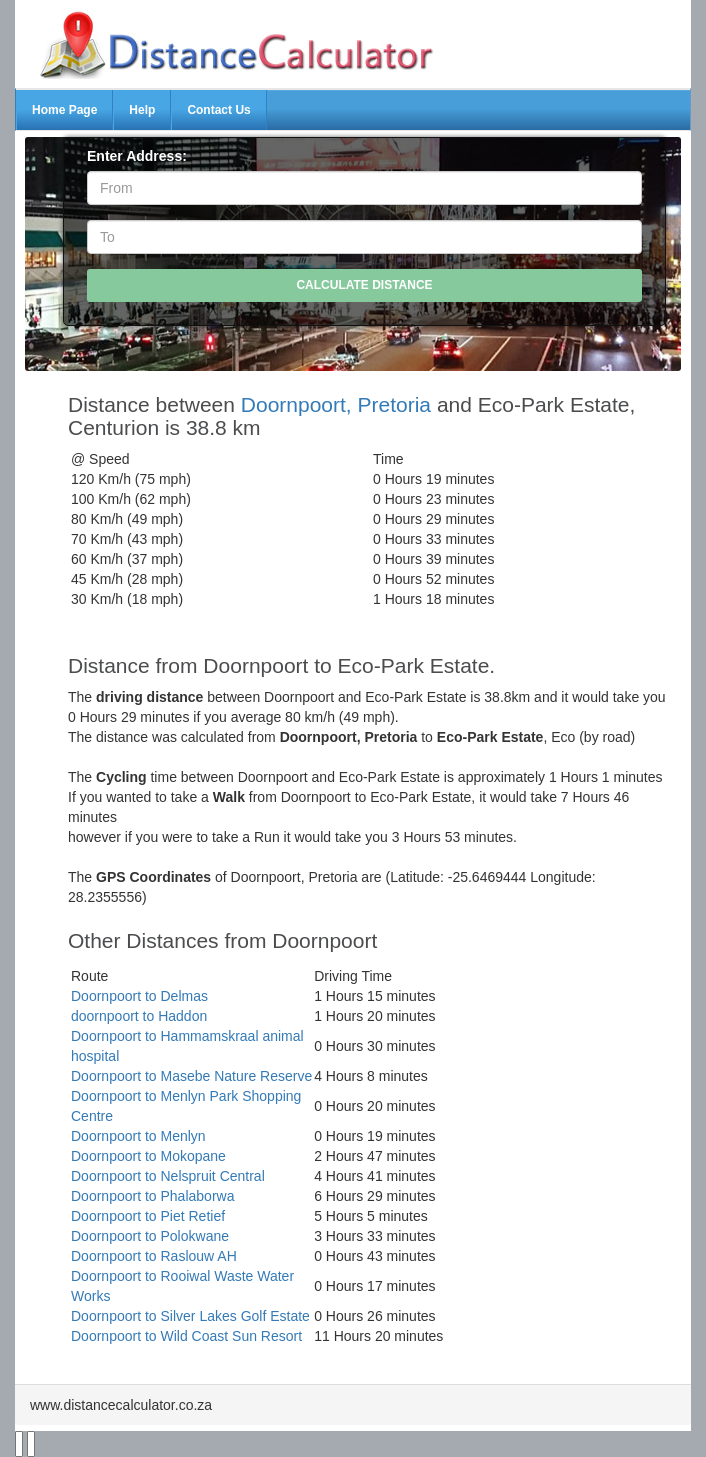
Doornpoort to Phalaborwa (152, 1196)
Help (142, 110)
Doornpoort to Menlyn (138, 1136)
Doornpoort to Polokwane (150, 1236)
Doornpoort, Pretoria (336, 404)
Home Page (64, 110)
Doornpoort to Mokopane (148, 1156)
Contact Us (218, 110)
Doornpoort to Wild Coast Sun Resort (186, 1336)
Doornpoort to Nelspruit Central (168, 1176)
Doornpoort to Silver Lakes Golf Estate (190, 1316)
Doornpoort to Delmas (139, 996)
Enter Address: (137, 156)
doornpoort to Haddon (139, 1016)
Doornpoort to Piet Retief (148, 1216)
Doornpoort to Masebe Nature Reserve (191, 1076)
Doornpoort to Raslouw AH (154, 1256)
